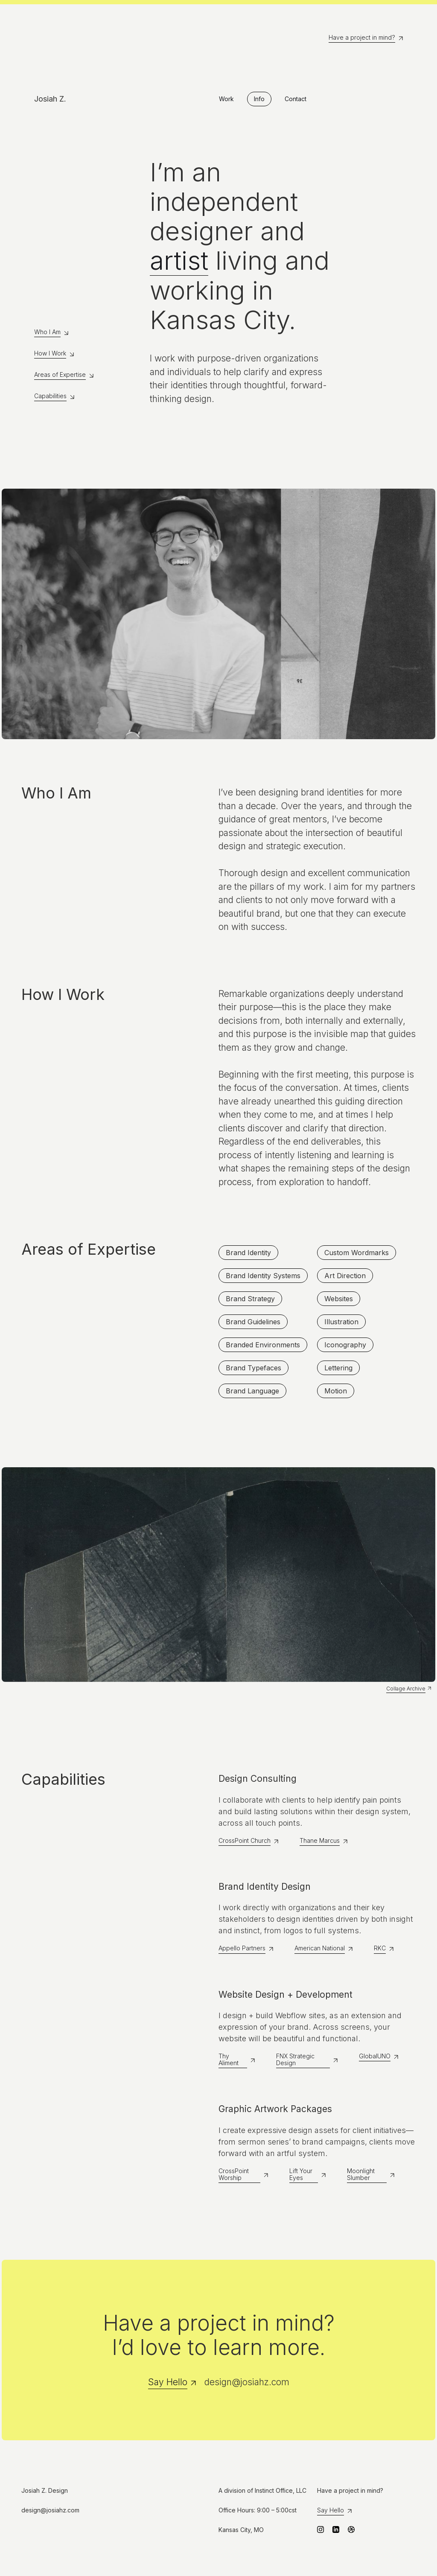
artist (179, 261)
